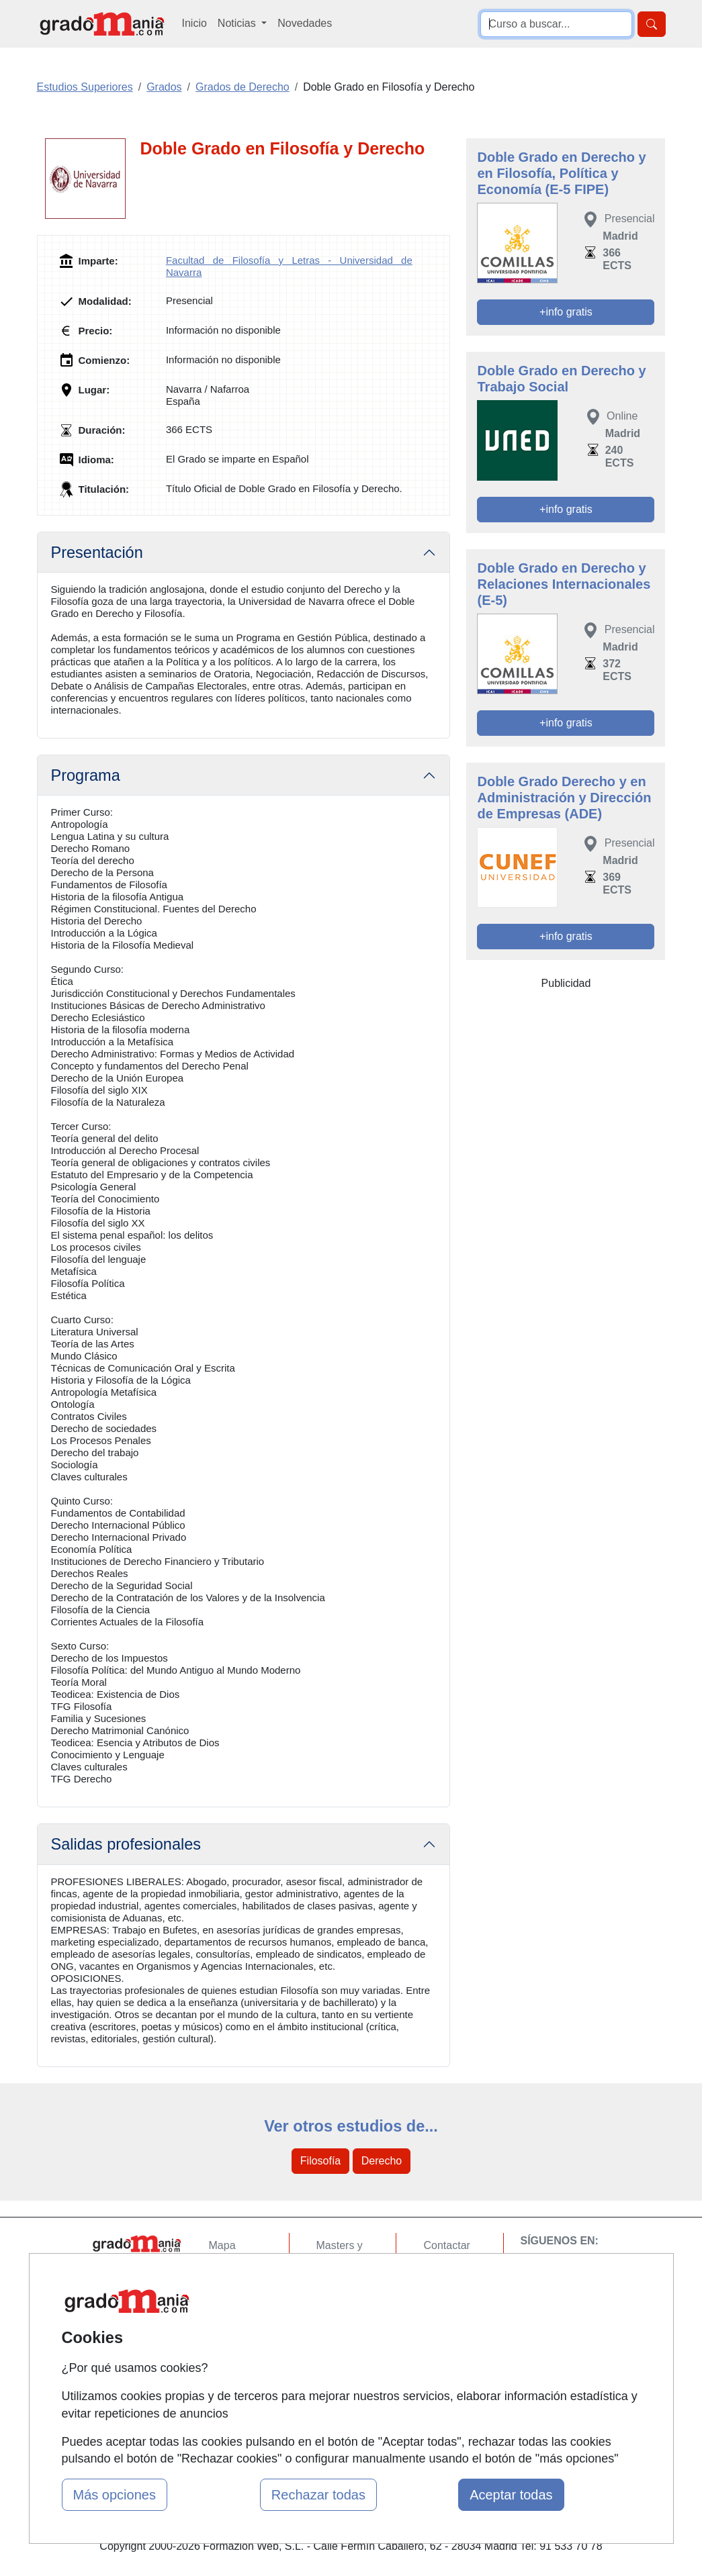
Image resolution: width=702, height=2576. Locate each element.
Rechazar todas (318, 2494)
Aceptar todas (511, 2494)
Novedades (304, 23)
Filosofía (320, 2160)
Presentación (97, 552)
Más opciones (114, 2494)
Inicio (194, 23)
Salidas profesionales (126, 1844)
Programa (85, 775)
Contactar (446, 2245)
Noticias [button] (238, 23)
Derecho (381, 2160)
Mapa (222, 2245)
